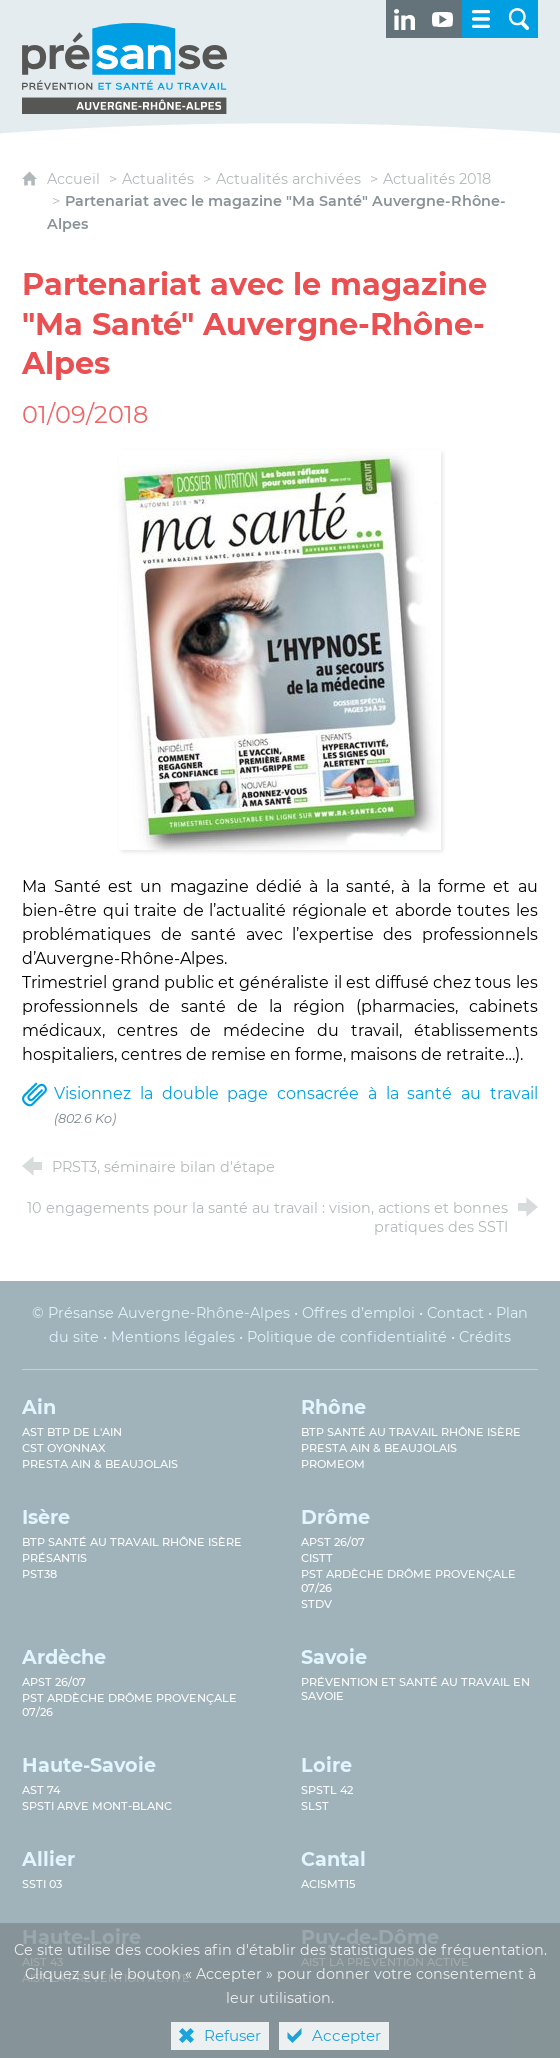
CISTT (317, 1558)
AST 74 (41, 1790)
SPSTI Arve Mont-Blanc (97, 1806)
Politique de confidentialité (347, 1337)
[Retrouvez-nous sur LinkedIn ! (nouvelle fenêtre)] (405, 19)
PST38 (39, 1574)
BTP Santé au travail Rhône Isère (411, 1432)
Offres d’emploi (358, 1313)
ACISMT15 (328, 1884)
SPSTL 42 (327, 1790)
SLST (315, 1806)
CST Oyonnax (64, 1448)
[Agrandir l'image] (280, 648)
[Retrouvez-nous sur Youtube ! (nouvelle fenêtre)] (443, 19)
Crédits (485, 1337)
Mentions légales (173, 1337)
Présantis (54, 1558)
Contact (455, 1313)
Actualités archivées (288, 179)
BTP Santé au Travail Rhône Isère (132, 1542)
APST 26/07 (333, 1542)
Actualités (158, 179)
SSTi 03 (42, 1884)
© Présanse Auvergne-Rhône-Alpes (161, 1313)
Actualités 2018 (437, 179)
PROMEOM (333, 1464)
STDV (316, 1604)
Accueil (75, 179)
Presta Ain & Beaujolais (100, 1464)
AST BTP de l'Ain (72, 1432)
